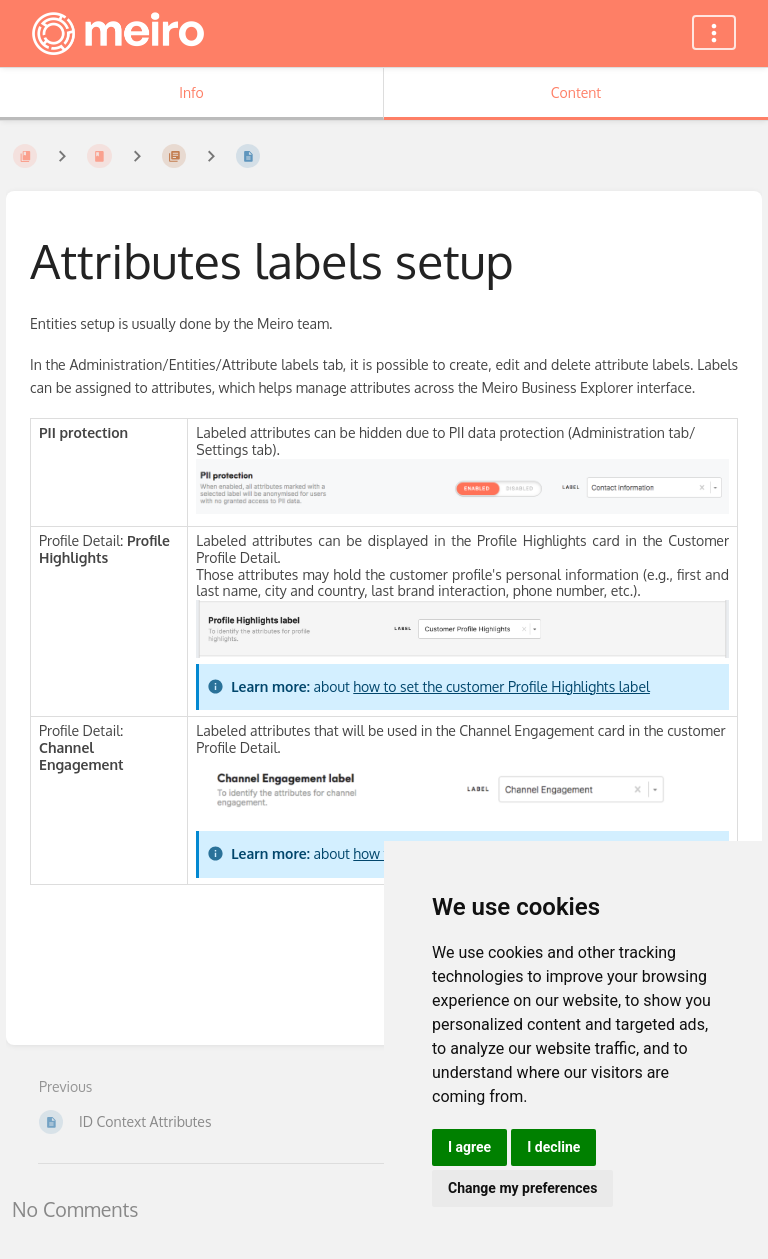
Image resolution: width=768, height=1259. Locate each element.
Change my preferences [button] (522, 1188)
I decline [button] (553, 1147)
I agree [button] (469, 1147)
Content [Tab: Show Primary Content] (576, 92)
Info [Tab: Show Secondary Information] (191, 92)
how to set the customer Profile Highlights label (501, 686)
